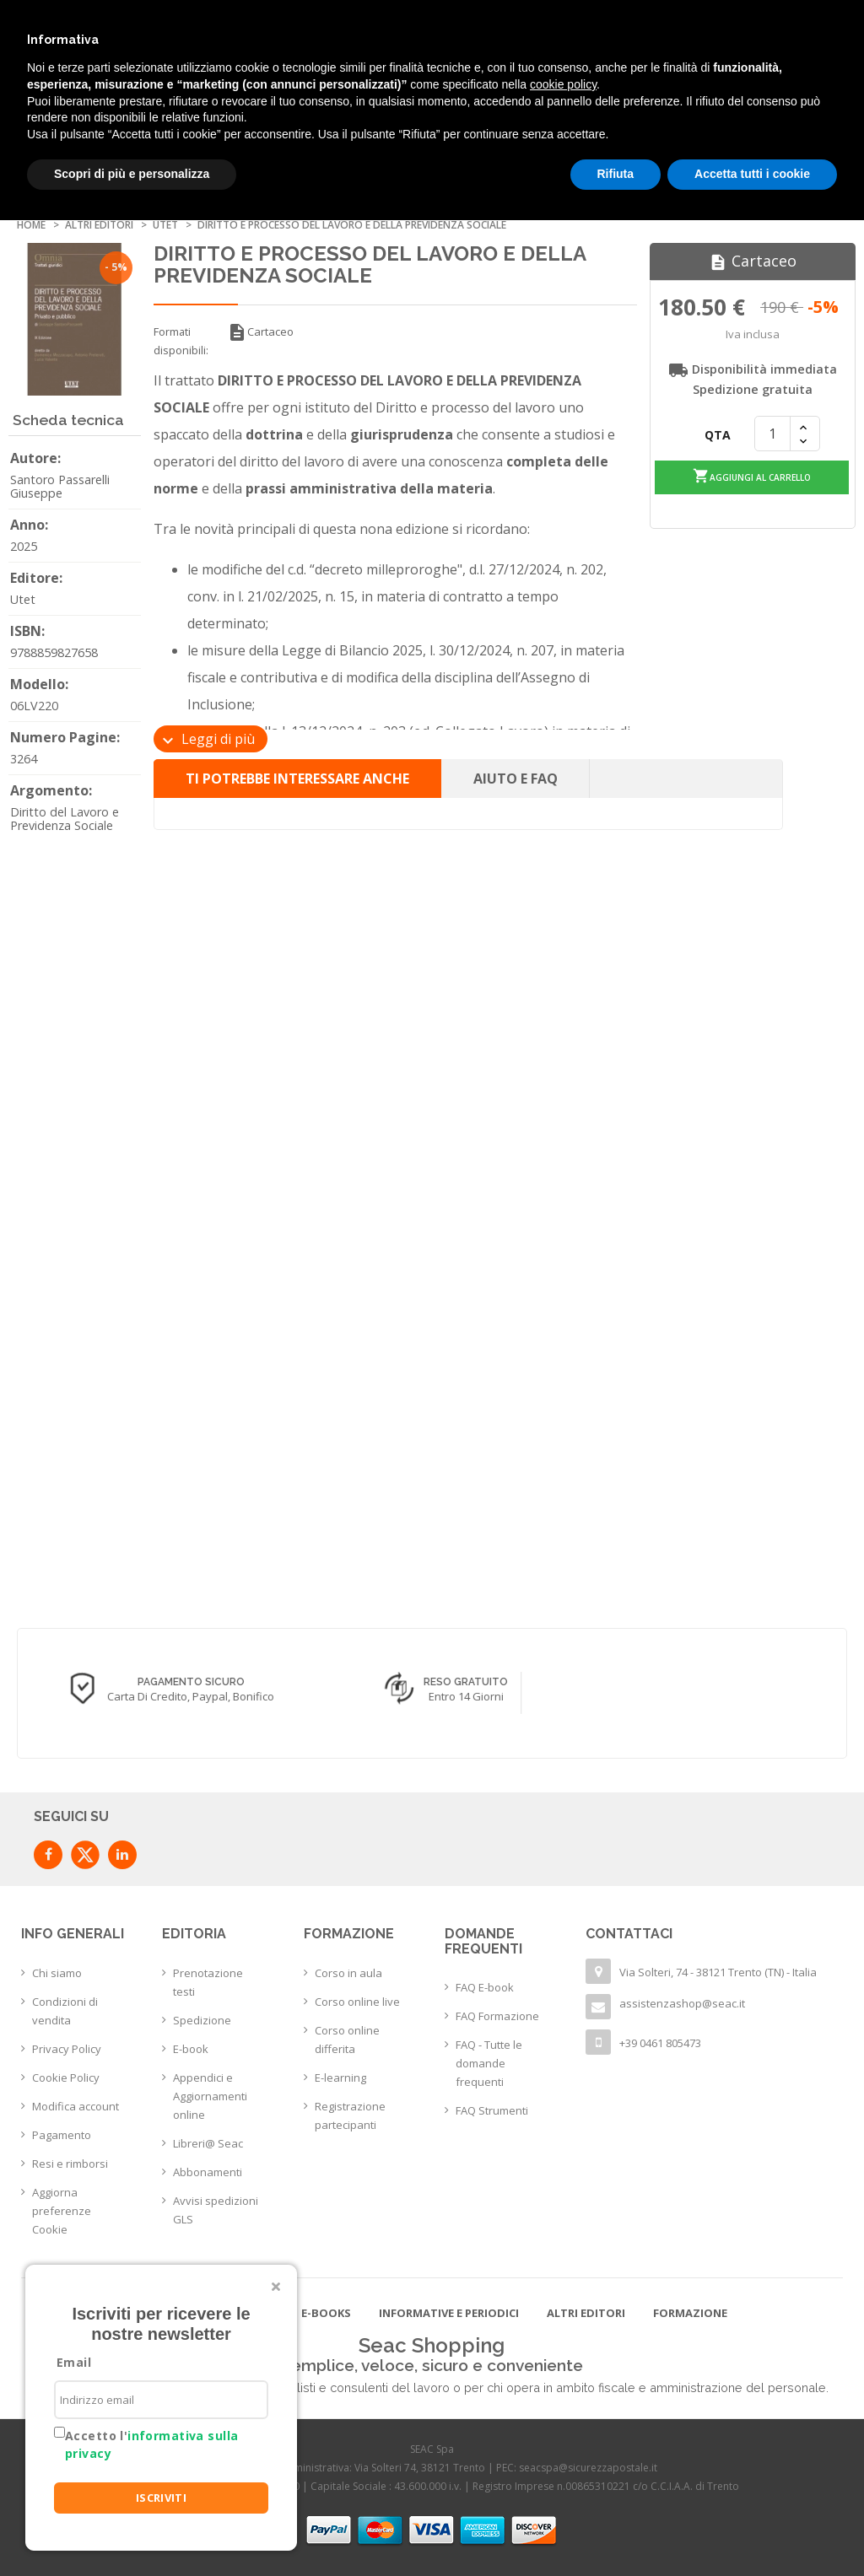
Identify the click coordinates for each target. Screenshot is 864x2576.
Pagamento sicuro (423, 1682)
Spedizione (202, 2020)
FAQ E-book (485, 1987)
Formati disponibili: (181, 341)
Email (74, 2362)
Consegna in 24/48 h (148, 1682)
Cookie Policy (66, 2077)
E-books (326, 2312)
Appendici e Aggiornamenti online (210, 2096)
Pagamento (61, 2134)
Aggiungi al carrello (752, 476)
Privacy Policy (66, 2048)
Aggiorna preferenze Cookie (61, 2211)
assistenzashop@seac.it (682, 2003)
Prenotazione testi (208, 1982)
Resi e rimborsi (70, 2163)
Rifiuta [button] (615, 174)
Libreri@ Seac (208, 2143)
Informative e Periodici (449, 2312)
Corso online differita (347, 2039)
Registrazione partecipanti (350, 2115)
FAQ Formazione (497, 2016)
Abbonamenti (207, 2172)
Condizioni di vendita (65, 2011)
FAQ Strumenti (492, 2110)
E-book (190, 2048)
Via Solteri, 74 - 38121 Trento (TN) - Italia (718, 1972)
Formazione (690, 2312)
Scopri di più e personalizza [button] (131, 174)
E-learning (340, 2077)
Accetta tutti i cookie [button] (752, 174)
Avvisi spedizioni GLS (215, 2210)
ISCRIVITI (161, 2497)
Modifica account (75, 2106)
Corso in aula (348, 1973)
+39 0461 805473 (660, 2043)
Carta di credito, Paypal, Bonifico (423, 1696)
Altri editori (586, 2312)
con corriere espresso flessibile (147, 1697)
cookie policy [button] (563, 84)
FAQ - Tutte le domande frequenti (489, 2063)
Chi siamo (57, 1973)
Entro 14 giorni (698, 1696)
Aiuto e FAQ (515, 778)
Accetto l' (151, 2444)
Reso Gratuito (698, 1682)
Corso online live (357, 2001)
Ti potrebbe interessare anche (297, 778)
